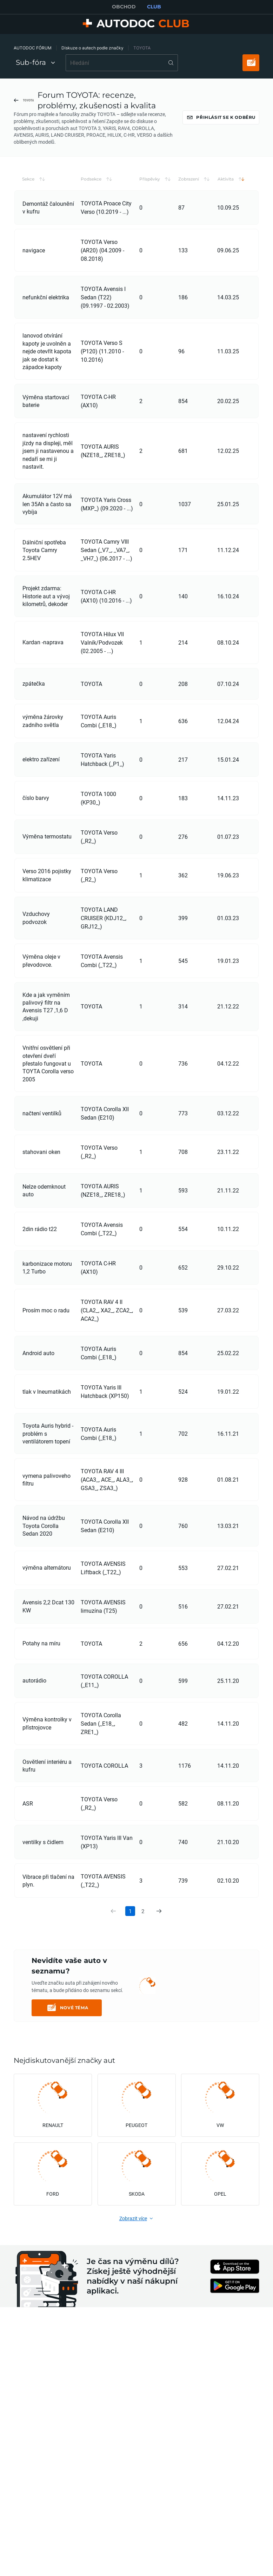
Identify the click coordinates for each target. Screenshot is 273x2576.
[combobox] (122, 62)
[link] (159, 1930)
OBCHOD (124, 7)
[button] (48, 198)
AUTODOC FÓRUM (33, 47)
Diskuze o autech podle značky (92, 47)
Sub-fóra (35, 62)
